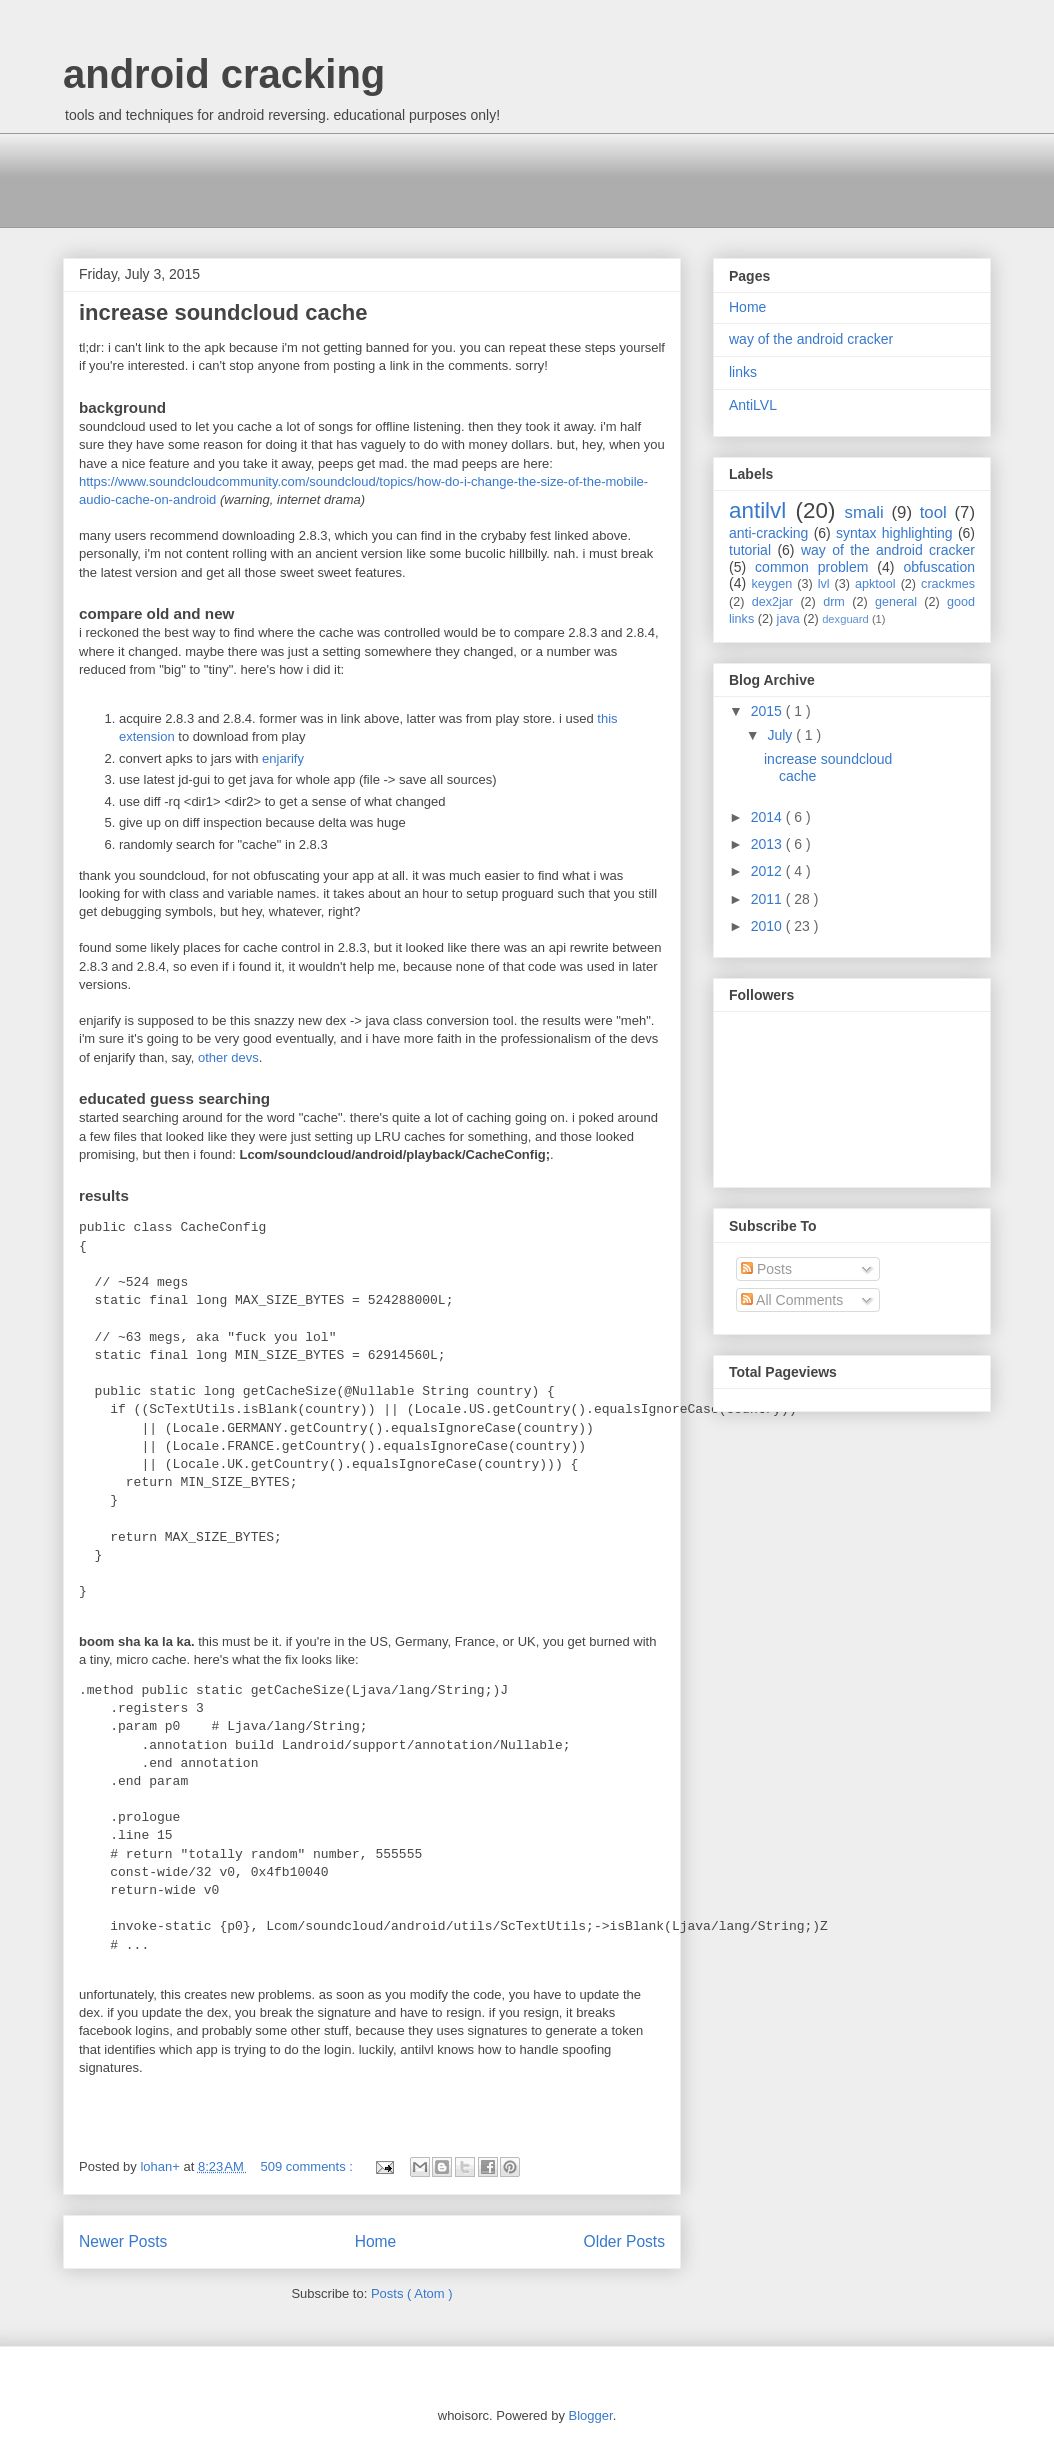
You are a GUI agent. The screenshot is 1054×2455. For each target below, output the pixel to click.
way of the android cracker (811, 339)
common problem (811, 567)
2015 (768, 711)
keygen (772, 584)
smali (864, 512)
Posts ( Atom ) (412, 2293)
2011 (768, 899)
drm (834, 602)
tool (933, 512)
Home (376, 2241)
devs (244, 1057)
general (896, 602)
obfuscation (939, 567)
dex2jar (772, 602)
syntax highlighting (894, 533)
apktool (875, 584)
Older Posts (624, 2241)
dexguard (845, 619)
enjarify (283, 758)
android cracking (224, 74)
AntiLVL (753, 405)
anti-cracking (768, 533)
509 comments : (308, 2166)
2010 (768, 926)
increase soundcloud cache (223, 312)
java (788, 619)
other (213, 1057)
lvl (824, 584)
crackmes (948, 584)
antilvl (757, 510)
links (743, 372)
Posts (766, 1269)
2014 (768, 817)
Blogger (591, 2415)
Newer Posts (123, 2241)
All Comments (792, 1300)
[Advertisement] (427, 178)
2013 (768, 844)
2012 (768, 871)
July (781, 735)
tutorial (750, 550)
